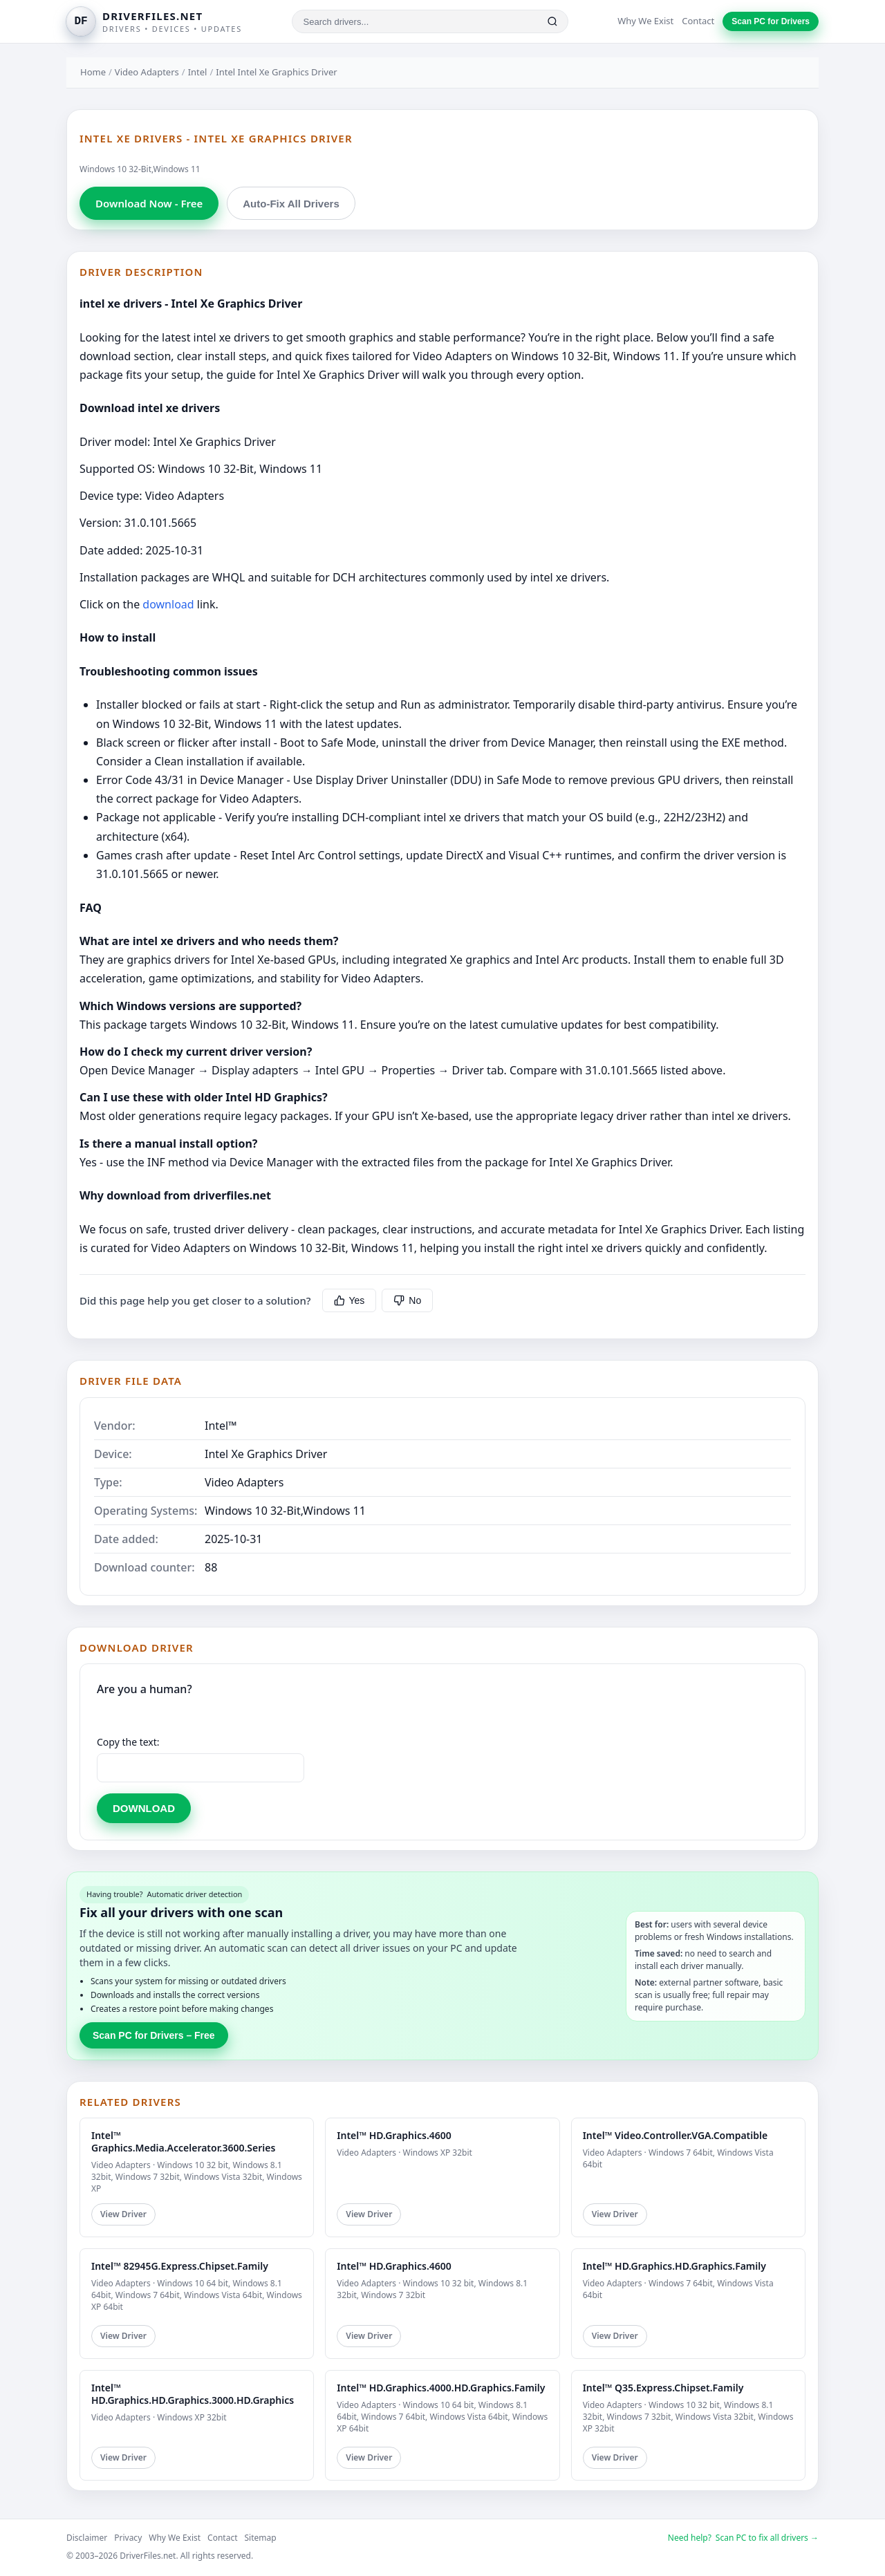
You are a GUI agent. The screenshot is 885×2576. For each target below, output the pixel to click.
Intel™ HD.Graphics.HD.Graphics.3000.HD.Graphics (192, 2394)
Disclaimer (86, 2538)
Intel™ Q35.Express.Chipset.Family (663, 2387)
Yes (349, 1300)
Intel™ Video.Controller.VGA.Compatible (675, 2135)
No (407, 1300)
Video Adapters (147, 72)
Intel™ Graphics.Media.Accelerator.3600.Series (183, 2141)
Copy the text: (128, 1741)
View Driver (123, 2214)
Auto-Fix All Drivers (291, 203)
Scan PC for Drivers (771, 21)
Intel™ (221, 1425)
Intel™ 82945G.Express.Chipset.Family (179, 2265)
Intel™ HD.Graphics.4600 (394, 2135)
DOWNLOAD (144, 1808)
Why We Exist (645, 21)
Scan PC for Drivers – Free (154, 2035)
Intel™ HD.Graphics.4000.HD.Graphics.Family (441, 2387)
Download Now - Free (149, 203)
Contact (698, 21)
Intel (197, 72)
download (168, 604)
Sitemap (261, 2538)
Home (93, 72)
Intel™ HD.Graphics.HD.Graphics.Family (674, 2265)
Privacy (128, 2538)
